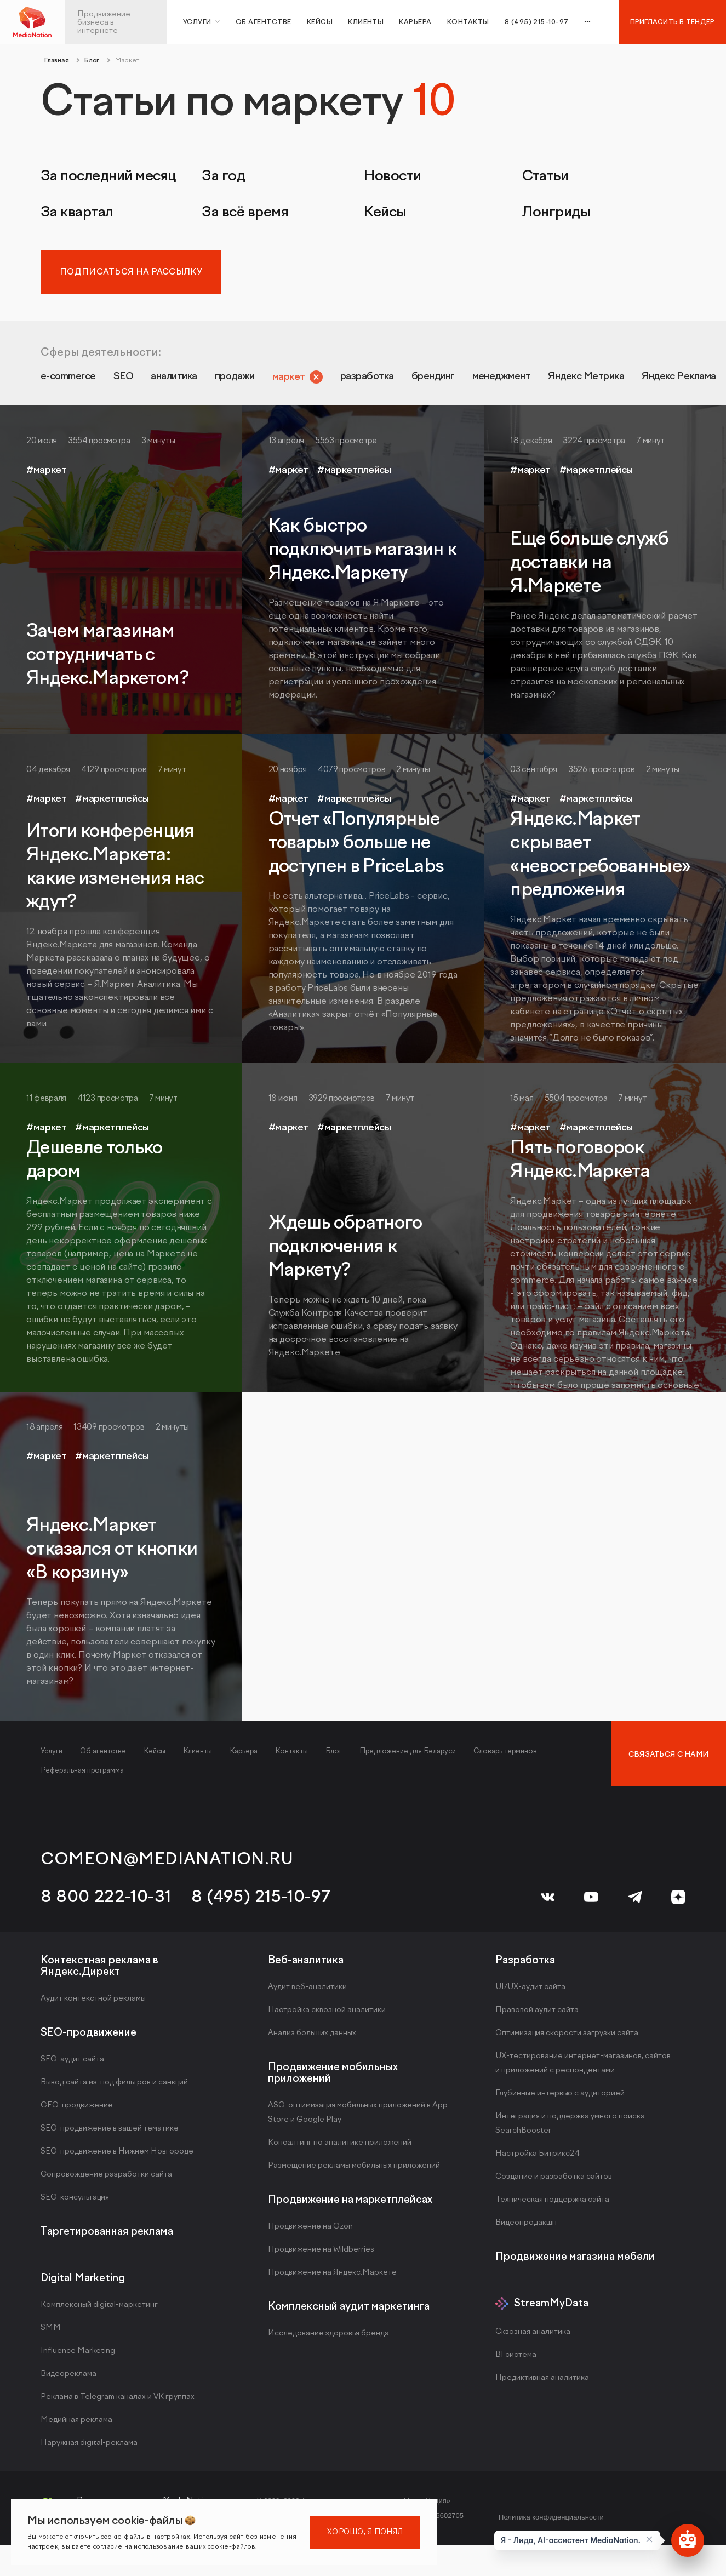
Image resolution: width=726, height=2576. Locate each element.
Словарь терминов (505, 1756)
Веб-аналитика (306, 1965)
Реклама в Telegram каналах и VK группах (118, 2402)
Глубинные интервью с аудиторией (560, 2098)
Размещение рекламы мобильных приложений (354, 2171)
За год (223, 176)
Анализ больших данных (312, 2038)
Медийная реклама (76, 2425)
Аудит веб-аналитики (307, 1992)
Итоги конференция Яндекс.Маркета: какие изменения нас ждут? (115, 872)
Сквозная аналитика (532, 2337)
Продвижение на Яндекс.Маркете (332, 2277)
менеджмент (649, 379)
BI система (515, 2360)
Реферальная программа (82, 1775)
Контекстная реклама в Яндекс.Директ (99, 1971)
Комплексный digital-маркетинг (99, 2310)
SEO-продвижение (88, 2037)
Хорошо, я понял (365, 2532)
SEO (154, 379)
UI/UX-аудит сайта (530, 1992)
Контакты (468, 22)
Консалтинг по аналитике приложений (339, 2148)
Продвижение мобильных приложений (333, 2077)
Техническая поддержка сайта (552, 2205)
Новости (392, 176)
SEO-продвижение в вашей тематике (110, 2133)
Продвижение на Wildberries (321, 2254)
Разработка (525, 1965)
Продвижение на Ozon (310, 2231)
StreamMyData (551, 2309)
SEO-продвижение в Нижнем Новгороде (117, 2156)
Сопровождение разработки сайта (106, 2179)
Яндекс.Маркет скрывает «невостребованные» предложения (600, 860)
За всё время (245, 212)
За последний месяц (108, 176)
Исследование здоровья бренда (328, 2338)
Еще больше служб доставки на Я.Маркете (589, 568)
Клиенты (366, 22)
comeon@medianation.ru (167, 1864)
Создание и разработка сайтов (553, 2182)
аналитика (220, 379)
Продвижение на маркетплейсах (350, 2205)
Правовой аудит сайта (537, 2015)
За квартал (77, 212)
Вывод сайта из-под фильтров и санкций (114, 2087)
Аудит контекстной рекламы (93, 2003)
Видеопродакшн (526, 2228)
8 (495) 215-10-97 (260, 1902)
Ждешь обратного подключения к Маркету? (345, 1252)
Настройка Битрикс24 (537, 2159)
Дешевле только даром (94, 1165)
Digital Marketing (83, 2283)
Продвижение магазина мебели (575, 2261)
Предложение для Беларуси (407, 1756)
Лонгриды (556, 212)
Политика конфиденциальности (551, 2522)
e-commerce (82, 379)
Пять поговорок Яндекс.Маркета (580, 1165)
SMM (51, 2333)
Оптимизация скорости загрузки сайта (566, 2038)
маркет (372, 379)
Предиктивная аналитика (542, 2383)
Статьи (545, 176)
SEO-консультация (75, 2202)
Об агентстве (263, 22)
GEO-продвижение (77, 2110)
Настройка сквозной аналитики (327, 2015)
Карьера (415, 22)
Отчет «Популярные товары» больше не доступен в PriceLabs (356, 848)
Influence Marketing (78, 2356)
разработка (469, 379)
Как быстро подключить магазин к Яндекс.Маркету (362, 555)
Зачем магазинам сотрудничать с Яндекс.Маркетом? (107, 660)
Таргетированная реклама (107, 2236)
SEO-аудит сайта (72, 2064)
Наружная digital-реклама (89, 2448)
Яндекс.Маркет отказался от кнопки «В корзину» (111, 1555)
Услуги (51, 1756)
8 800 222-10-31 (106, 1902)
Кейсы (320, 22)
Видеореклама (68, 2379)
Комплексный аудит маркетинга (349, 2311)
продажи (301, 379)
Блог (333, 1756)
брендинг (558, 379)
